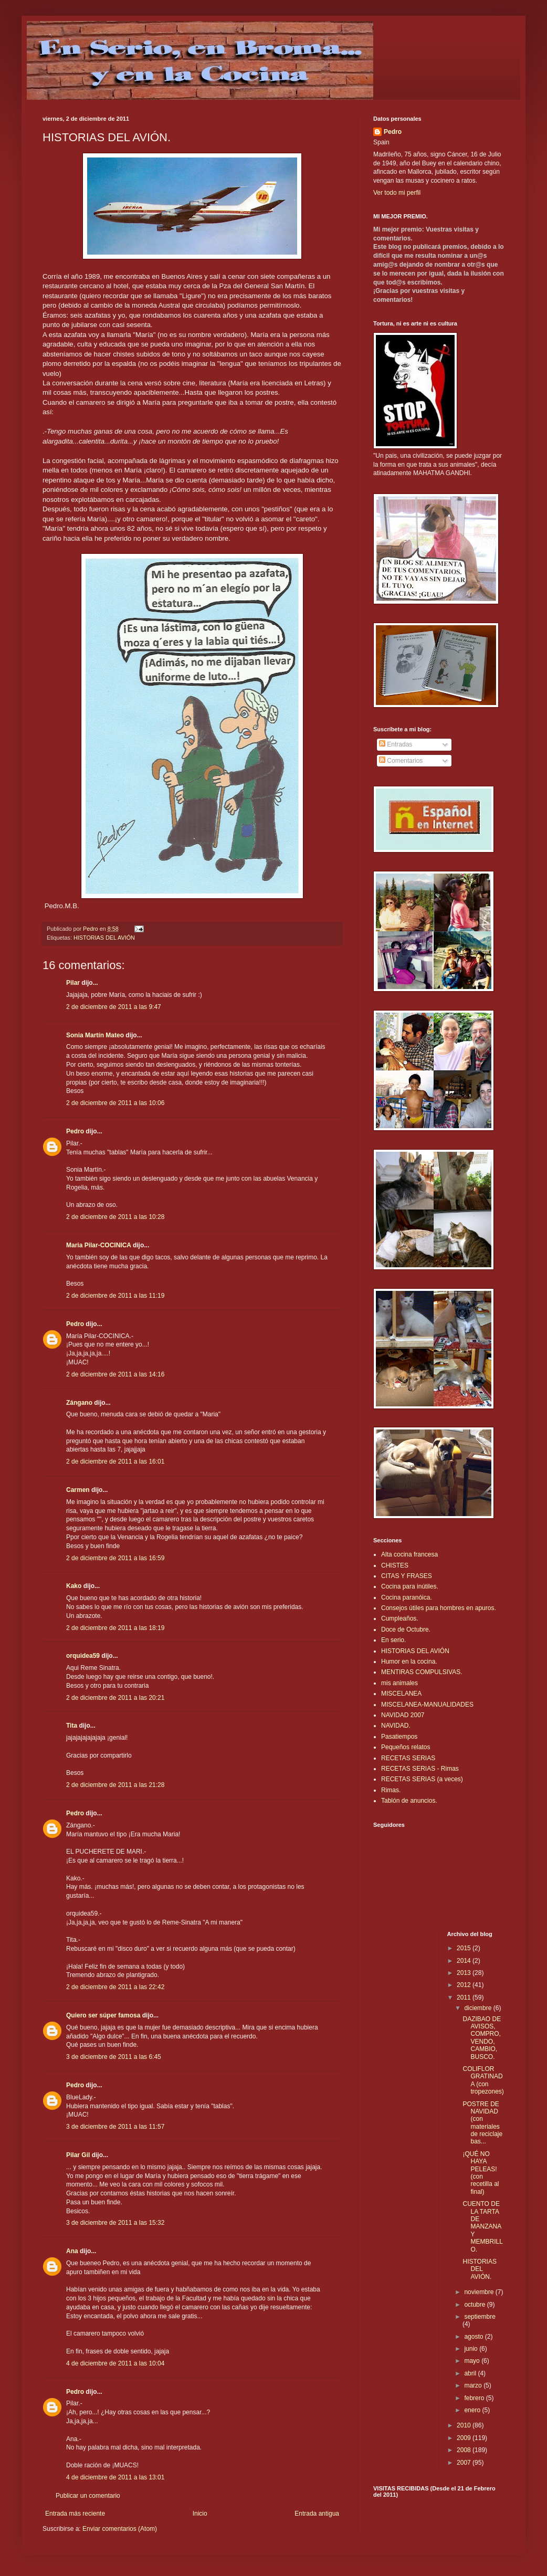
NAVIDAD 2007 (402, 1715)
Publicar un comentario (88, 2495)
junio (471, 2348)
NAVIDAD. (396, 1725)
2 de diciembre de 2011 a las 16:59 (115, 1558)
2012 (464, 1985)
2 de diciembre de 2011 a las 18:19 (115, 1628)
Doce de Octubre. (405, 1629)
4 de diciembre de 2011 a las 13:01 (115, 2477)
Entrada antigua (316, 2513)
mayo (472, 2360)
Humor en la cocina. (409, 1661)
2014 (464, 1960)
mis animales (399, 1683)
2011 (464, 1997)
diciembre (478, 2008)
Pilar (73, 982)
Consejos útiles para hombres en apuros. (438, 1608)
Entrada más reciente (75, 2513)
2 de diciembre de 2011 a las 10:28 (115, 1217)
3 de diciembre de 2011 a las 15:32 (115, 2222)
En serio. (393, 1640)
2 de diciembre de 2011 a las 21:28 (115, 1785)
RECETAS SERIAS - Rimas (420, 1768)
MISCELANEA (401, 1693)
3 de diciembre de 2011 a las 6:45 (113, 2056)
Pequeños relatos (405, 1747)
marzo (473, 2385)
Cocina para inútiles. (409, 1586)
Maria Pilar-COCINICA (98, 1245)
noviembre (479, 2292)
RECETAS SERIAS (408, 1758)
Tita (71, 1725)
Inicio (200, 2513)
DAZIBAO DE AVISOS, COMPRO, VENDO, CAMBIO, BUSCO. (481, 2037)
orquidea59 (83, 1655)
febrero (475, 2398)
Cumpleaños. (399, 1618)
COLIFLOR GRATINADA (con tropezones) (482, 2080)
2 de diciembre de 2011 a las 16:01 (115, 1461)
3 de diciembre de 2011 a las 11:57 (115, 2126)
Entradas (395, 744)
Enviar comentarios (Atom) (119, 2528)
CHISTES (394, 1565)
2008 (464, 2450)
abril (471, 2373)
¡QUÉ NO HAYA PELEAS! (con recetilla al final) (480, 2172)
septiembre (479, 2316)
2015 (464, 1948)
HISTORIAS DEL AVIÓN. (479, 2269)
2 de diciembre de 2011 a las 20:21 (115, 1697)
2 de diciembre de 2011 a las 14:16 (115, 1374)
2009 (464, 2438)
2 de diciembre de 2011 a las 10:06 (115, 1103)
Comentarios (401, 760)
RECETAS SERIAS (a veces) (422, 1779)
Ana (72, 2251)
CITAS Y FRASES (406, 1576)
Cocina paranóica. (406, 1597)
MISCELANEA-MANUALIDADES (427, 1704)
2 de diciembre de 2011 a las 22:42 (115, 1987)
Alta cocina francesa (409, 1554)
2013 (464, 1972)
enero (473, 2410)
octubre (475, 2304)
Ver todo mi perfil (396, 192)
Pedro (75, 1131)
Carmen (78, 1490)
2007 (464, 2462)
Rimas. (391, 1790)
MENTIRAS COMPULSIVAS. (421, 1672)
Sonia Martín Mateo (95, 1035)
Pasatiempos (399, 1736)
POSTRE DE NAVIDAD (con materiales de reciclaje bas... (482, 2123)
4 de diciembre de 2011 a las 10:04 (115, 2363)
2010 (464, 2425)
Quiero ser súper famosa (103, 2015)
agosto (474, 2336)
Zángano (79, 1402)
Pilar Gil (78, 2155)
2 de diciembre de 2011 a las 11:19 (115, 1295)
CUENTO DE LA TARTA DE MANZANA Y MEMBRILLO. (482, 2226)
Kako (73, 1586)
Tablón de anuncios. (409, 1800)
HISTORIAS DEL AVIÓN (104, 937)
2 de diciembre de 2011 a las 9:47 (113, 1007)
